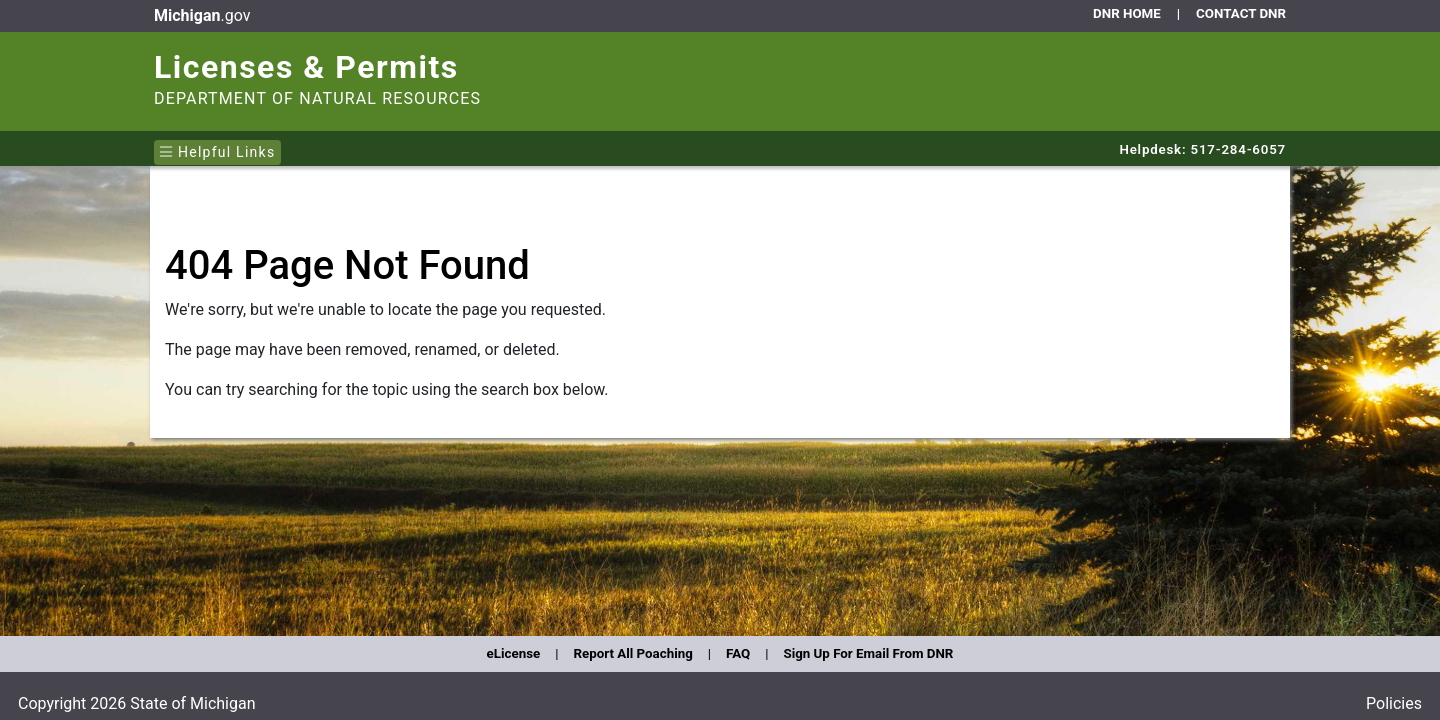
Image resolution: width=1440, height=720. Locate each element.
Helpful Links (217, 152)
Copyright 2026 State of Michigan (137, 703)
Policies (1394, 703)
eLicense (514, 653)
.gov (202, 15)
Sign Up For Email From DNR (868, 653)
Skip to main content (150, 4)
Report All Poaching (632, 653)
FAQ (738, 653)
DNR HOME (1127, 13)
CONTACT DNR (1241, 13)
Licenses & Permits (306, 67)
